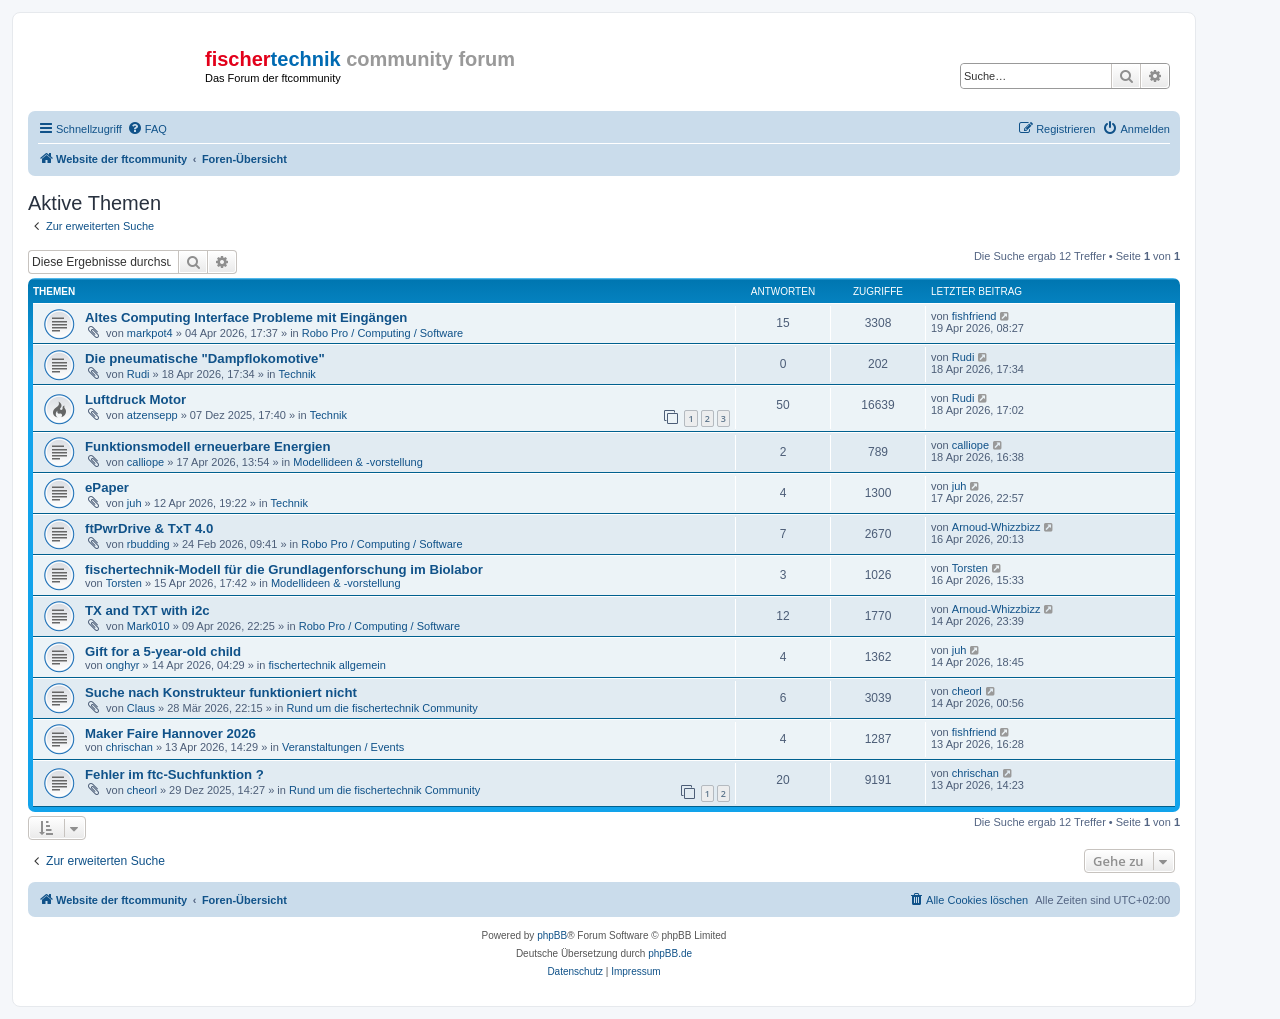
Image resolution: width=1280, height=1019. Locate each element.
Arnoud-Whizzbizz (996, 527)
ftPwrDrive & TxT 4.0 (149, 528)
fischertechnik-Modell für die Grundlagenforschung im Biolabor (284, 569)
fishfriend (974, 316)
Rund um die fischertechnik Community (381, 708)
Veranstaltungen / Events (343, 747)
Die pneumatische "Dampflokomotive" (205, 358)
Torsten (124, 583)
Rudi (138, 374)
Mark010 (148, 626)
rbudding (148, 544)
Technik (297, 374)
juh (134, 503)
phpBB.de (670, 953)
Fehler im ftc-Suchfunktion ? (174, 774)
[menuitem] (147, 129)
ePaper (107, 487)
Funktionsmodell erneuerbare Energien (208, 446)
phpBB (552, 935)
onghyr (123, 665)
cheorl (967, 691)
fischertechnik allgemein (326, 665)
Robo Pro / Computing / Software (382, 333)
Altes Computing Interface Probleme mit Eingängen (246, 317)
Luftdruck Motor (135, 399)
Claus (141, 708)
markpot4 (150, 333)
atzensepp (152, 415)
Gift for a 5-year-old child (163, 651)
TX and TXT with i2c (147, 610)
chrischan (129, 747)
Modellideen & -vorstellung (358, 462)
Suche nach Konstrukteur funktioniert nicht (221, 692)
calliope (145, 462)
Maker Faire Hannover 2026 (170, 733)
